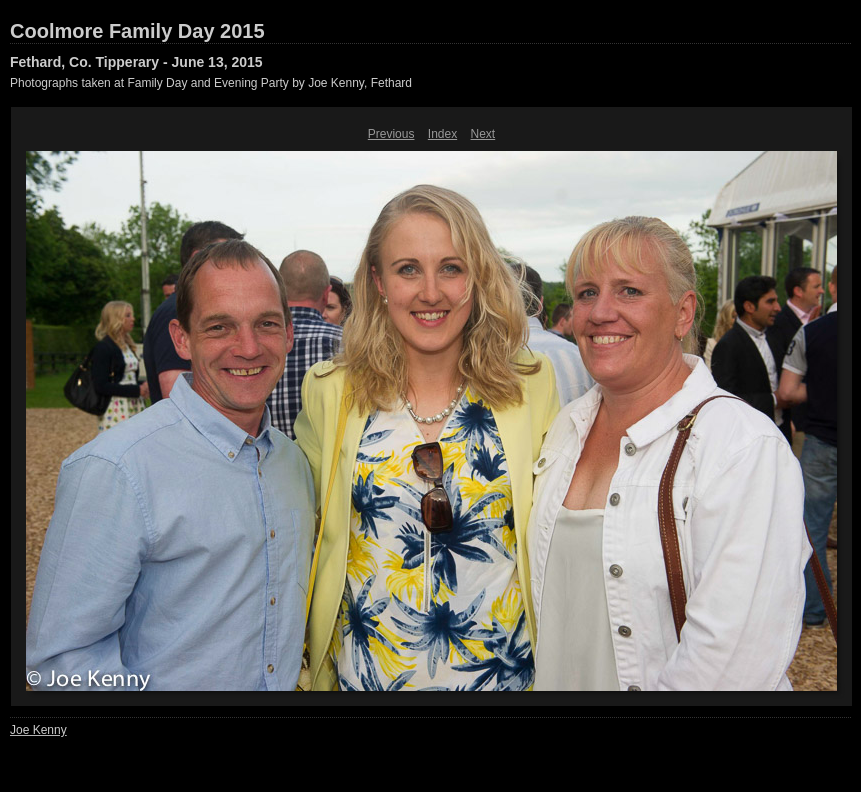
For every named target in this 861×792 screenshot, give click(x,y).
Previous (391, 134)
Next (483, 134)
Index (442, 134)
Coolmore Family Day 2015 (137, 31)
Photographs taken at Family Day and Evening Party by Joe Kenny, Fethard (211, 83)
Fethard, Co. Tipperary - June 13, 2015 (136, 62)
